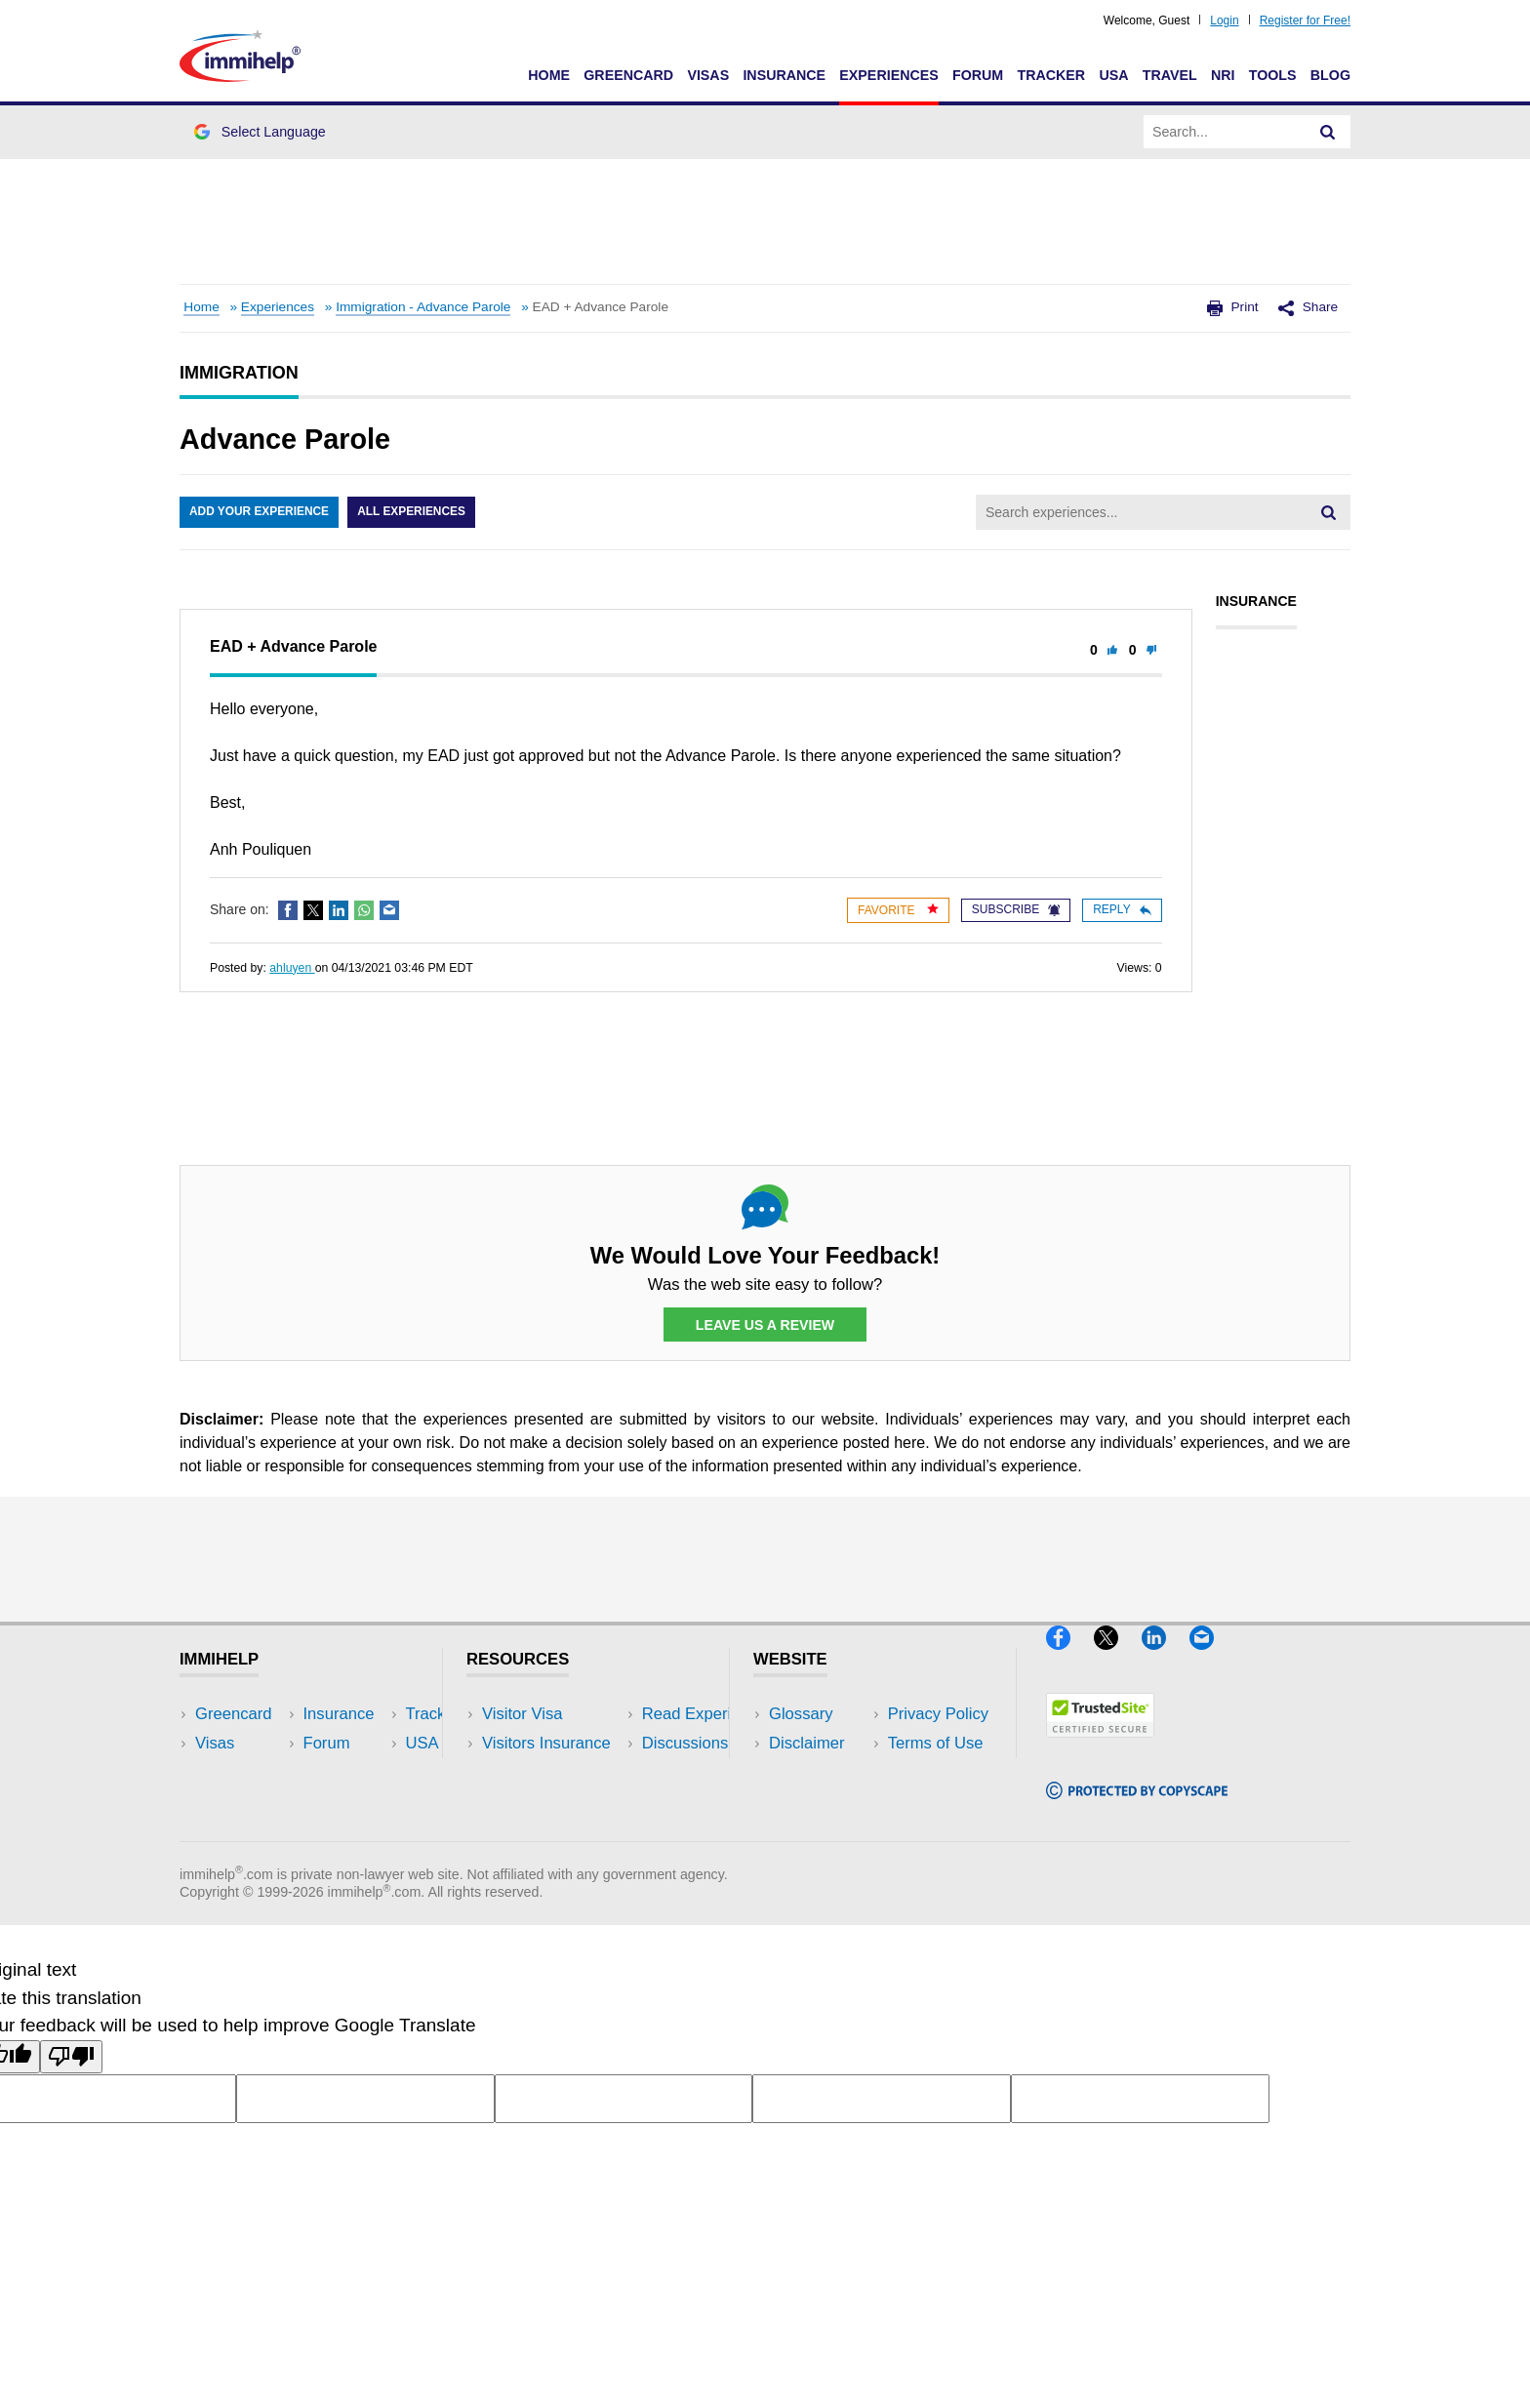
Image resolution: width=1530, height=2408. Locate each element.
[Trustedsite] (1100, 1746)
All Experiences (413, 512)
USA (1113, 75)
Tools (1273, 75)
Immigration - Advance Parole (423, 307)
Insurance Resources (558, 1832)
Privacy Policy (819, 1773)
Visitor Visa (522, 1714)
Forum (977, 75)
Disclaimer (807, 1744)
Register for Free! (1305, 20)
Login (1224, 20)
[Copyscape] (1137, 1807)
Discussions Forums (555, 1802)
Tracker (1051, 75)
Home (549, 75)
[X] (1118, 1658)
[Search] (1328, 131)
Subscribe (1016, 909)
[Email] (1210, 1658)
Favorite (898, 910)
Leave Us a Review (765, 1325)
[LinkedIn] (1165, 1658)
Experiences (888, 75)
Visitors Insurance (546, 1744)
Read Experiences (548, 1773)
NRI (1223, 75)
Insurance (784, 75)
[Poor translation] (71, 2085)
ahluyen (291, 968)
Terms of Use (817, 1802)
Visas (708, 75)
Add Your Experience (259, 512)
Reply (1121, 909)
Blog (1330, 75)
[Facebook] (1070, 1658)
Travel (1170, 75)
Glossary (801, 1714)
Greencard (628, 75)
